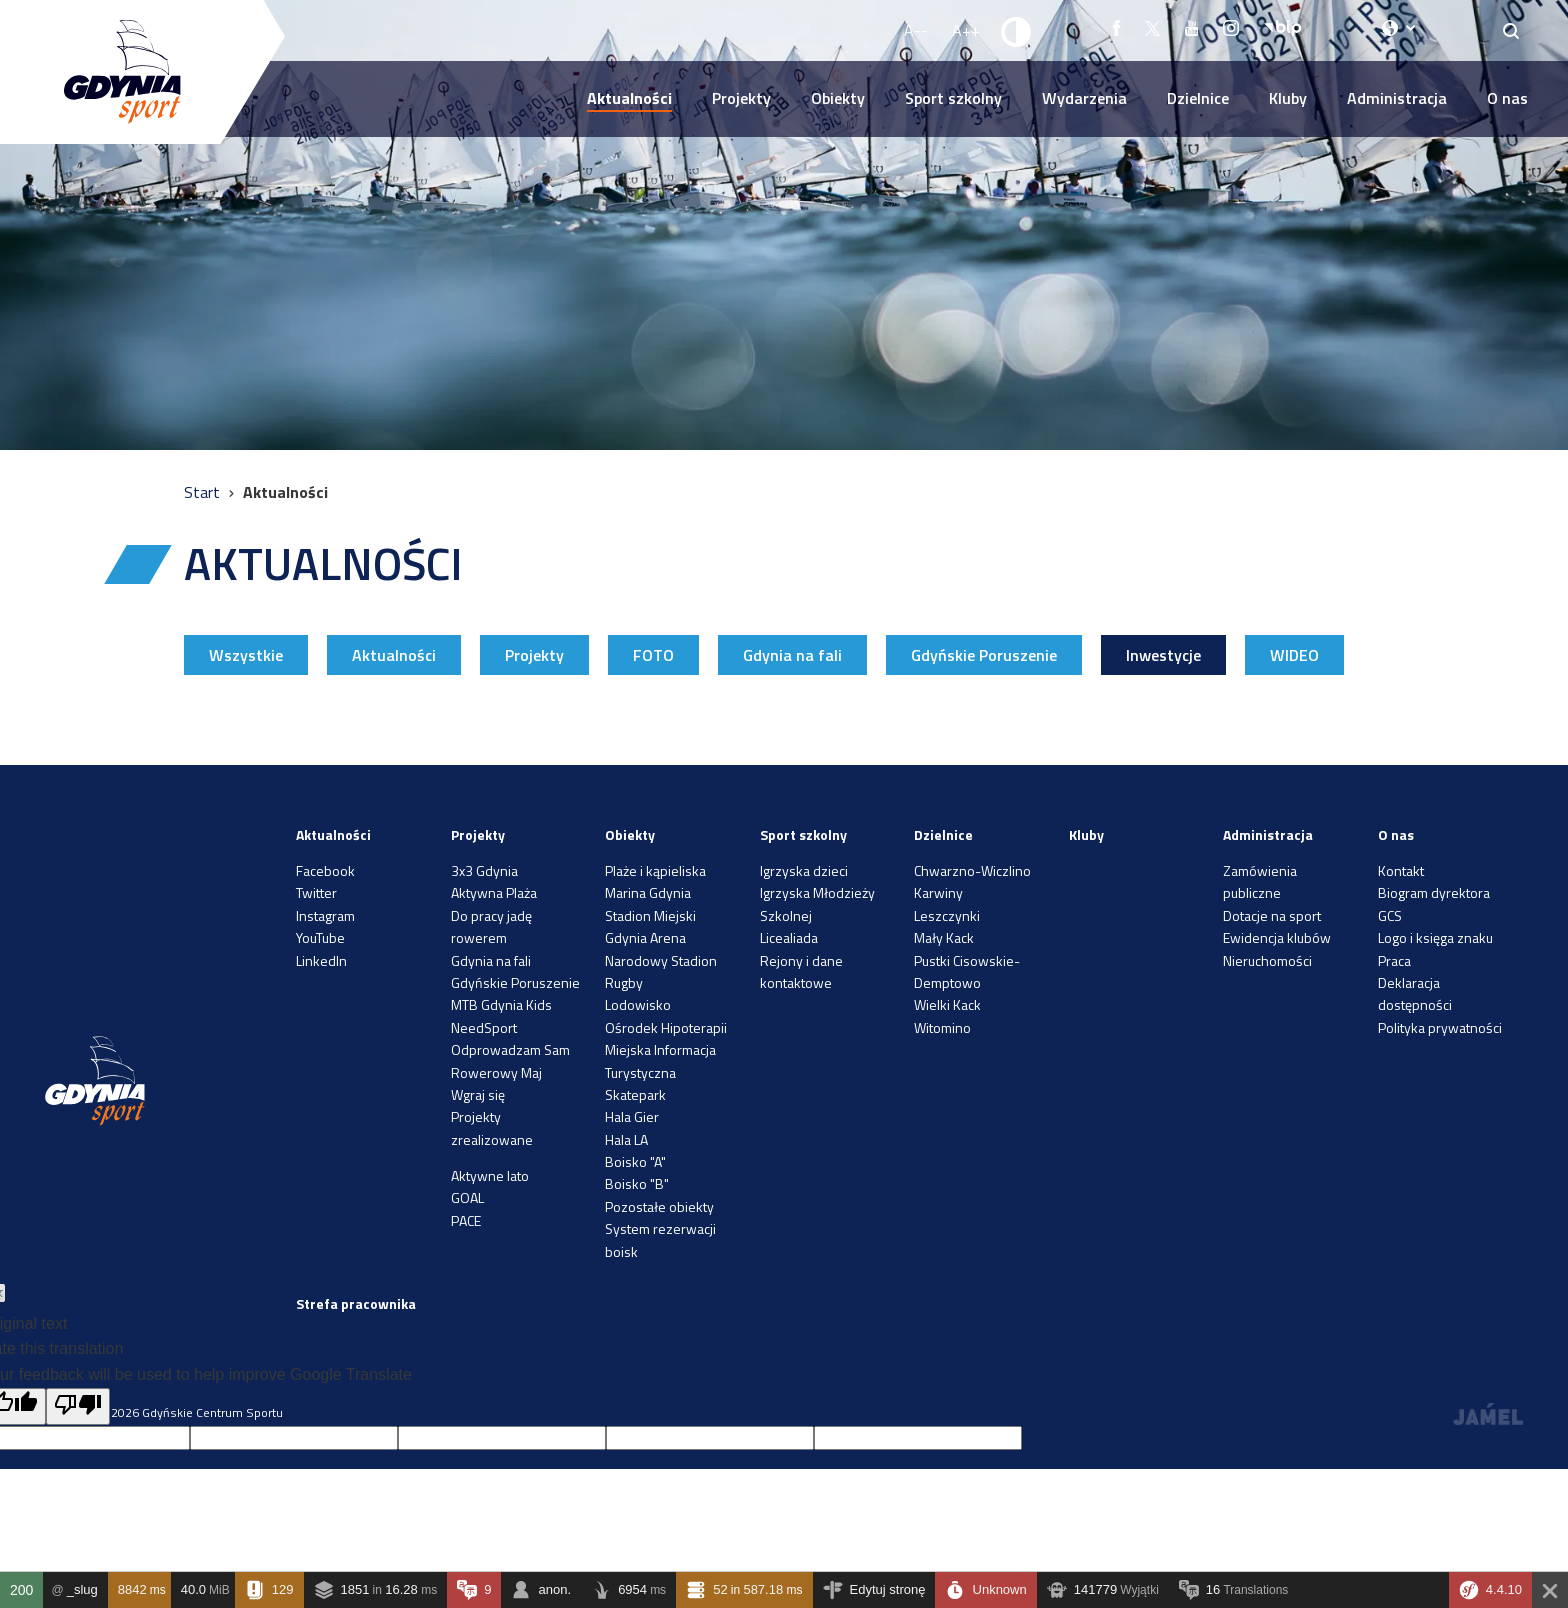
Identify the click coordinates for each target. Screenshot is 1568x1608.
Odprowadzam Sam (510, 1049)
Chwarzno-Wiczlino (972, 870)
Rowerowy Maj (496, 1072)
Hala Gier (632, 1116)
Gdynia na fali (792, 655)
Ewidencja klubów (1277, 937)
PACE (466, 1220)
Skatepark (635, 1094)
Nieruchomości (1267, 960)
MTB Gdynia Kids (501, 1004)
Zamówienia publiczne (1260, 881)
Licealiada (789, 937)
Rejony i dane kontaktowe (801, 971)
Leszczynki (947, 915)
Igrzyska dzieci (804, 870)
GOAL (467, 1197)
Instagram (325, 915)
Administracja (1397, 98)
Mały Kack (944, 937)
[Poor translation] (78, 1407)
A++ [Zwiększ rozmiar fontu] (966, 30)
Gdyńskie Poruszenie (984, 655)
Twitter (316, 892)
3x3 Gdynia (484, 870)
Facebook (325, 870)
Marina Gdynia (648, 892)
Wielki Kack (947, 1004)
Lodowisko (638, 1004)
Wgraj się (478, 1094)
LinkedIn (321, 960)
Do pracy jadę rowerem (491, 926)
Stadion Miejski (650, 915)
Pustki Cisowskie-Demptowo (967, 971)
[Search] (1511, 30)
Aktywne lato (490, 1175)
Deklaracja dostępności (1415, 993)
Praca (1394, 960)
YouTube (320, 937)
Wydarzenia (1084, 98)
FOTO (653, 655)
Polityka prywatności (1440, 1027)
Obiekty (838, 98)
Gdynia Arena (645, 937)
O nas (1507, 98)
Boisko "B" (637, 1183)
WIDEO (1294, 655)
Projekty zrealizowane (492, 1127)
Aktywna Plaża (494, 892)
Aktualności (629, 98)
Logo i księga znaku (1435, 937)
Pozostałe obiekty (659, 1206)
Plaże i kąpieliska (655, 870)
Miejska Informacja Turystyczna (660, 1060)
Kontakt (1401, 870)
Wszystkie (246, 655)
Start (204, 492)
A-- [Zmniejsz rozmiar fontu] (916, 30)
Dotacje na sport (1272, 915)
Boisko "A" (635, 1161)
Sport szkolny (953, 98)
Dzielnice (1198, 98)
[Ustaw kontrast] (1017, 31)
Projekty (741, 98)
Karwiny (938, 892)
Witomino (942, 1027)
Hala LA (626, 1139)
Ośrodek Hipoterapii (666, 1027)
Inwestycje (1163, 655)
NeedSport (484, 1027)
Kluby (1288, 98)
